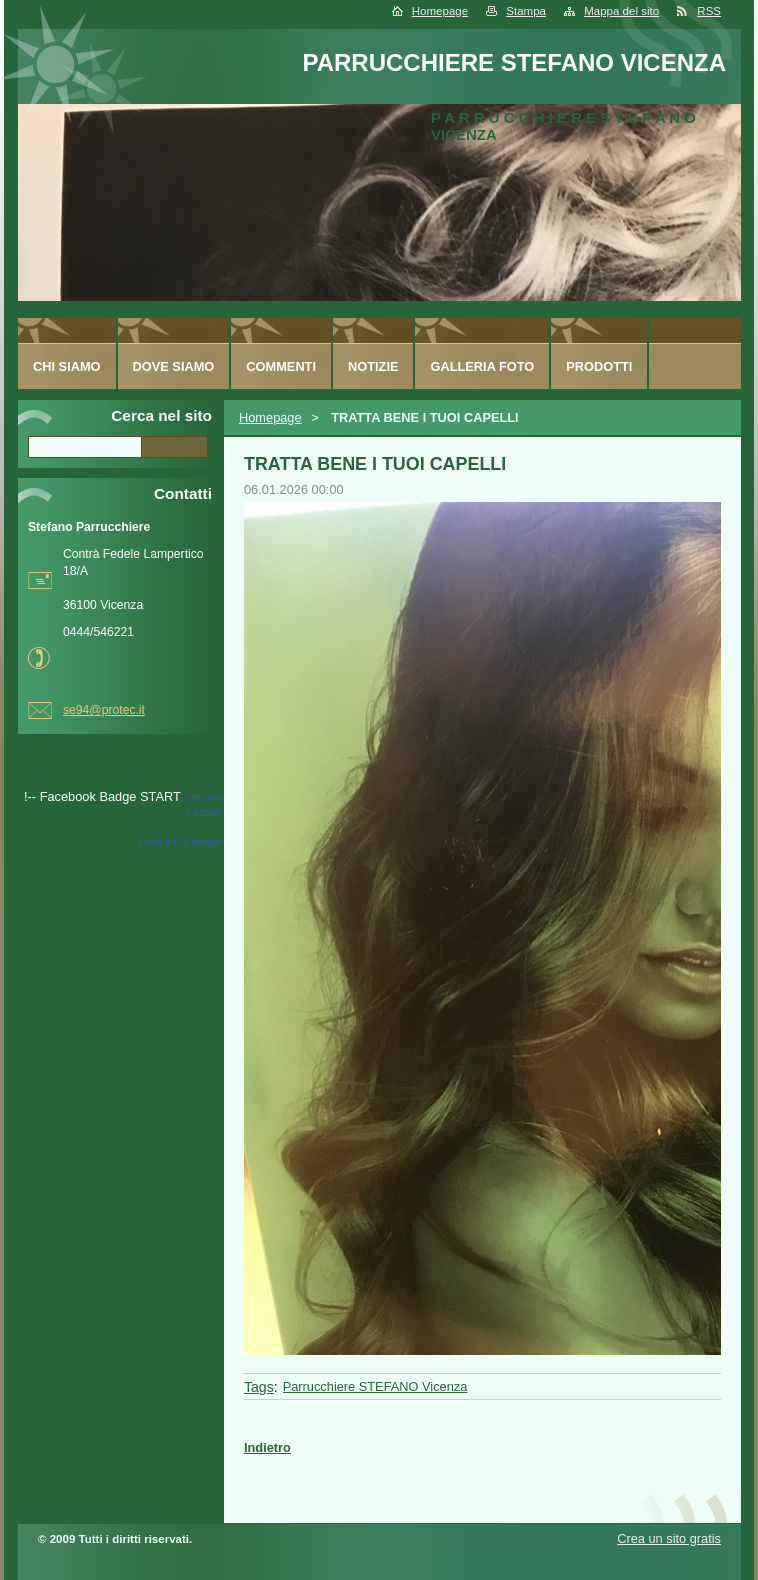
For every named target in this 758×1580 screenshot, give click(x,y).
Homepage (440, 11)
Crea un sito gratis (669, 1538)
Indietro (267, 1447)
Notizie (373, 366)
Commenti (281, 366)
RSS (709, 11)
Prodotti (599, 366)
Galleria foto (482, 366)
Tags (259, 1387)
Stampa (526, 11)
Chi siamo (67, 366)
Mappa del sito (621, 11)
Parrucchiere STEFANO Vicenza (375, 1386)
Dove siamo (174, 366)
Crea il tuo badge (180, 842)
